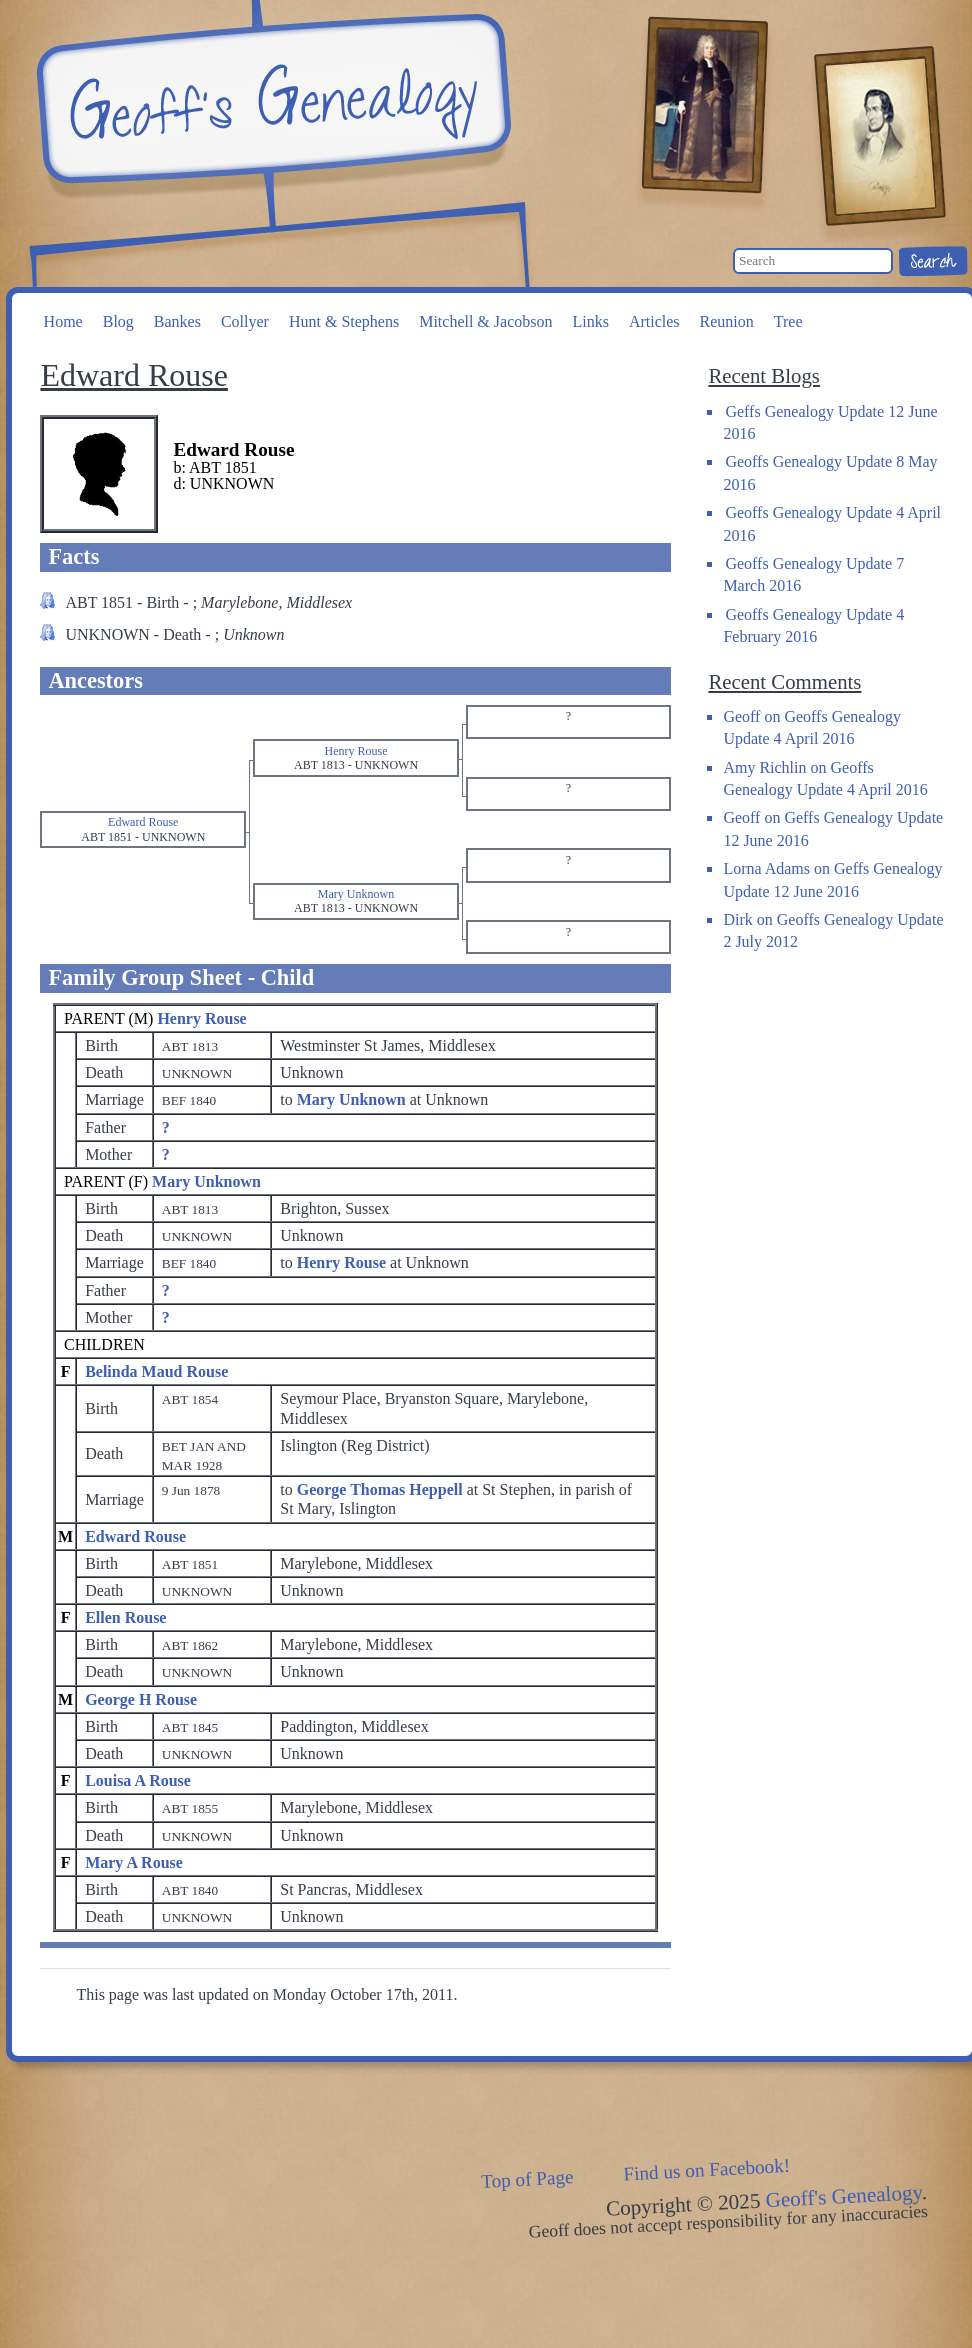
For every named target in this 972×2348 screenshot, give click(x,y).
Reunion (727, 321)
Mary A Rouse (134, 1862)
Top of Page (527, 2179)
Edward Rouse (135, 1536)
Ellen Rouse (125, 1617)
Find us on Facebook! (707, 2170)
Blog (118, 321)
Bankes (177, 321)
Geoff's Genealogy (271, 100)
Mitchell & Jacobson (485, 321)
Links (590, 321)
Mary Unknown (206, 1181)
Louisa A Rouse (138, 1780)
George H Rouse (141, 1699)
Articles (654, 321)
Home (63, 321)
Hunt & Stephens (344, 321)
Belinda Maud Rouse (156, 1371)
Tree (788, 321)
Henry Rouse (201, 1018)
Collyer (245, 321)
